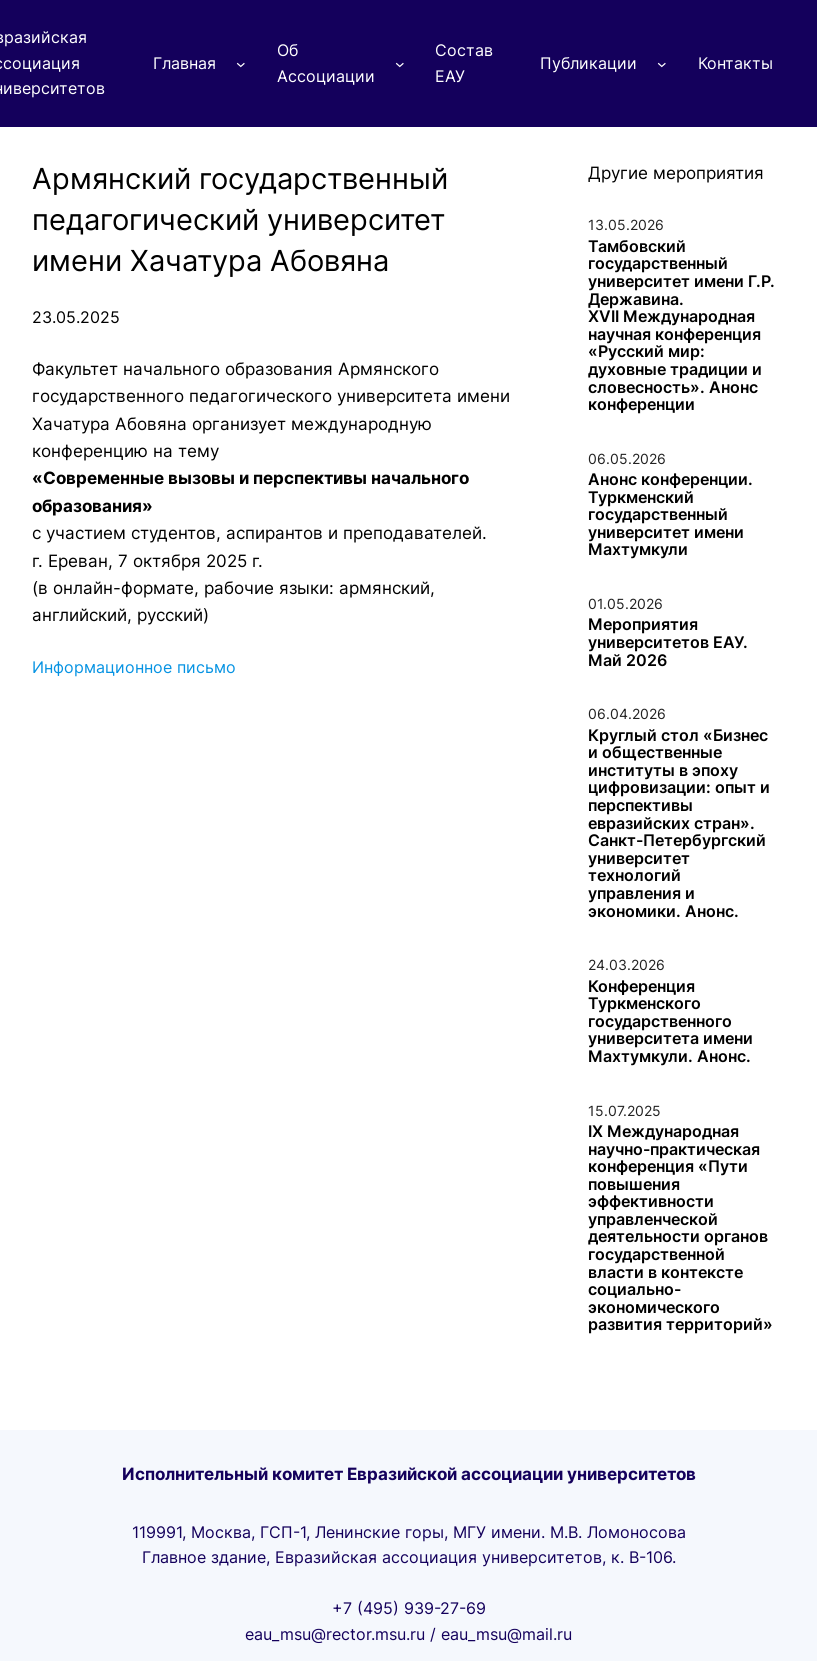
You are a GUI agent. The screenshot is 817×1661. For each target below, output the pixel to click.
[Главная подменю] (241, 64)
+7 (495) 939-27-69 (409, 1608)
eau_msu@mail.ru (506, 1634)
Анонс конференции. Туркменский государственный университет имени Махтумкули (670, 515)
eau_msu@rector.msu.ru (335, 1634)
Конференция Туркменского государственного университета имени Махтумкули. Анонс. (670, 1022)
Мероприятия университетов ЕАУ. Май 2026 (668, 642)
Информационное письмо (134, 667)
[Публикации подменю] (662, 64)
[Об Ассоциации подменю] (400, 64)
